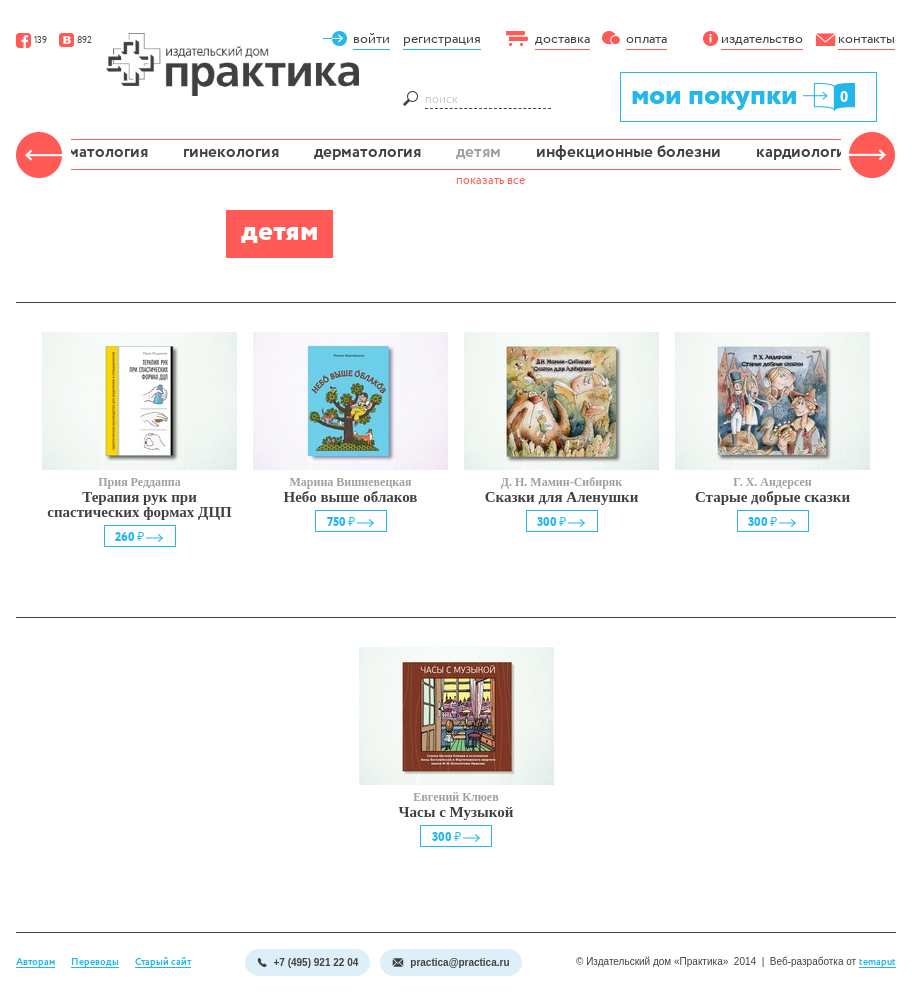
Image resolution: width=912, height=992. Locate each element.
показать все (490, 180)
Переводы (95, 962)
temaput (877, 962)
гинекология (231, 152)
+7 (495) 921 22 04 (307, 962)
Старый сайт (163, 962)
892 (75, 40)
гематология (100, 152)
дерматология (367, 152)
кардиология (805, 152)
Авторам (35, 962)
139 (31, 40)
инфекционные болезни (628, 152)
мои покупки (744, 95)
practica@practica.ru (450, 962)
